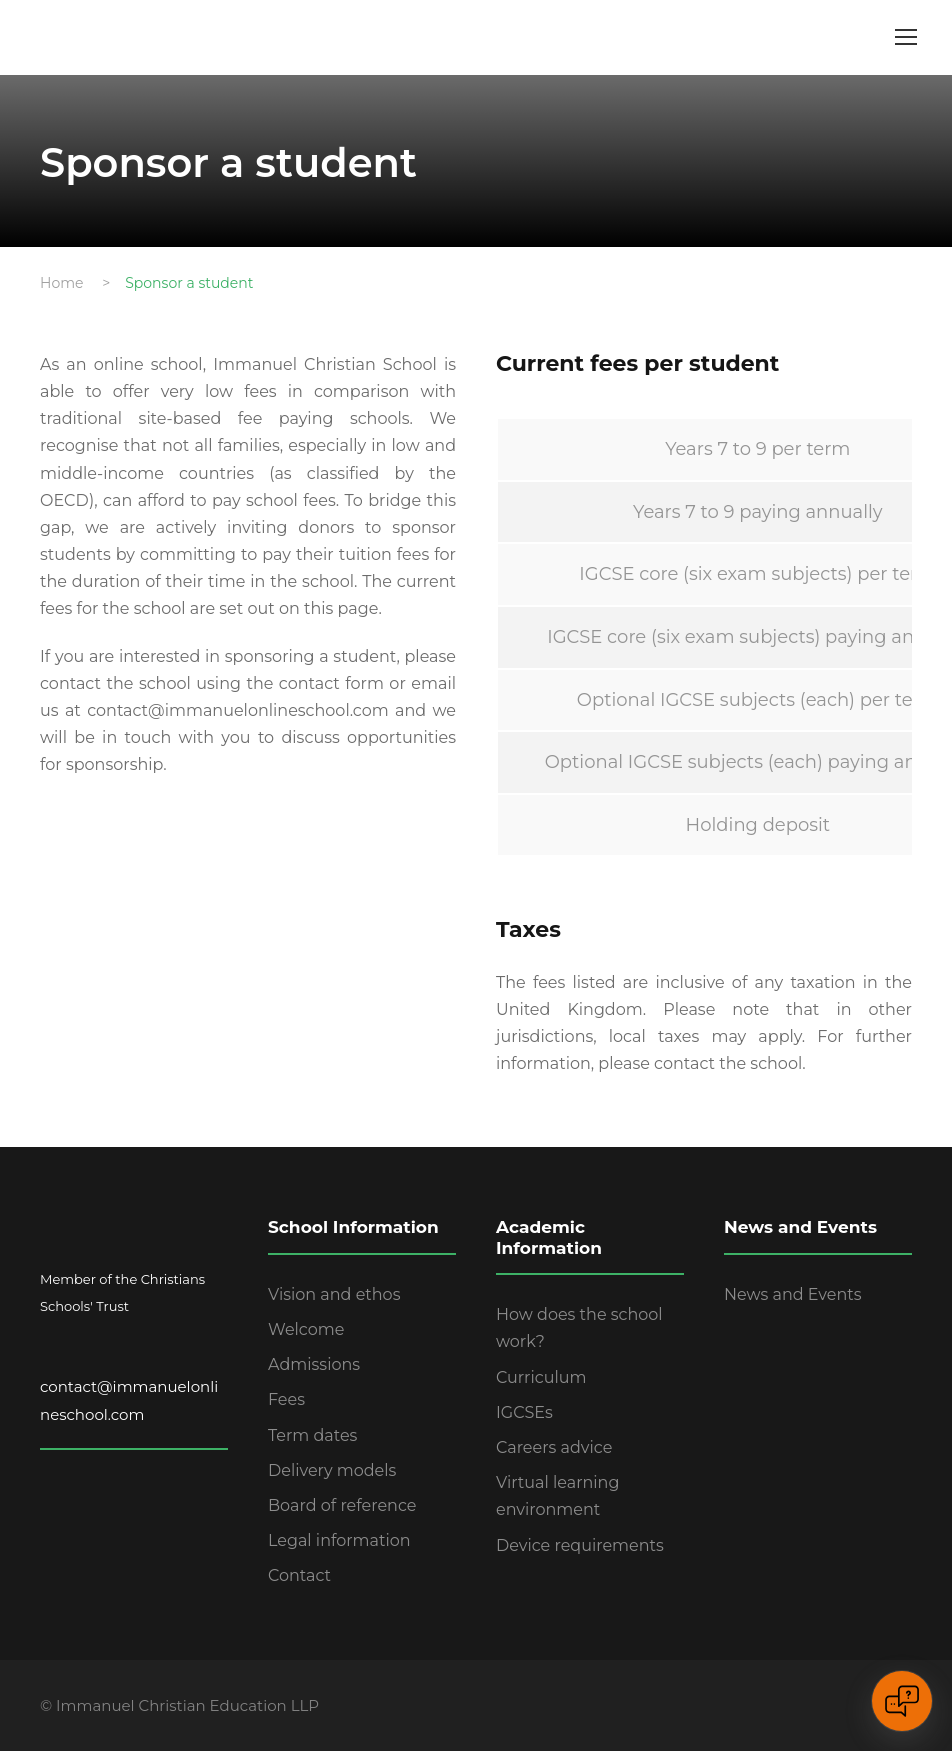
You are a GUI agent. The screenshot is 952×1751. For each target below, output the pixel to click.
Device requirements (580, 1545)
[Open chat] (902, 1701)
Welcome (306, 1329)
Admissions (314, 1364)
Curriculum (541, 1377)
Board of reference (342, 1505)
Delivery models (332, 1470)
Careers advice (554, 1447)
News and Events (793, 1294)
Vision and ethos (334, 1294)
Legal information (339, 1540)
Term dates (312, 1435)
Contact (299, 1575)
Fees (286, 1399)
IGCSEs (524, 1412)
